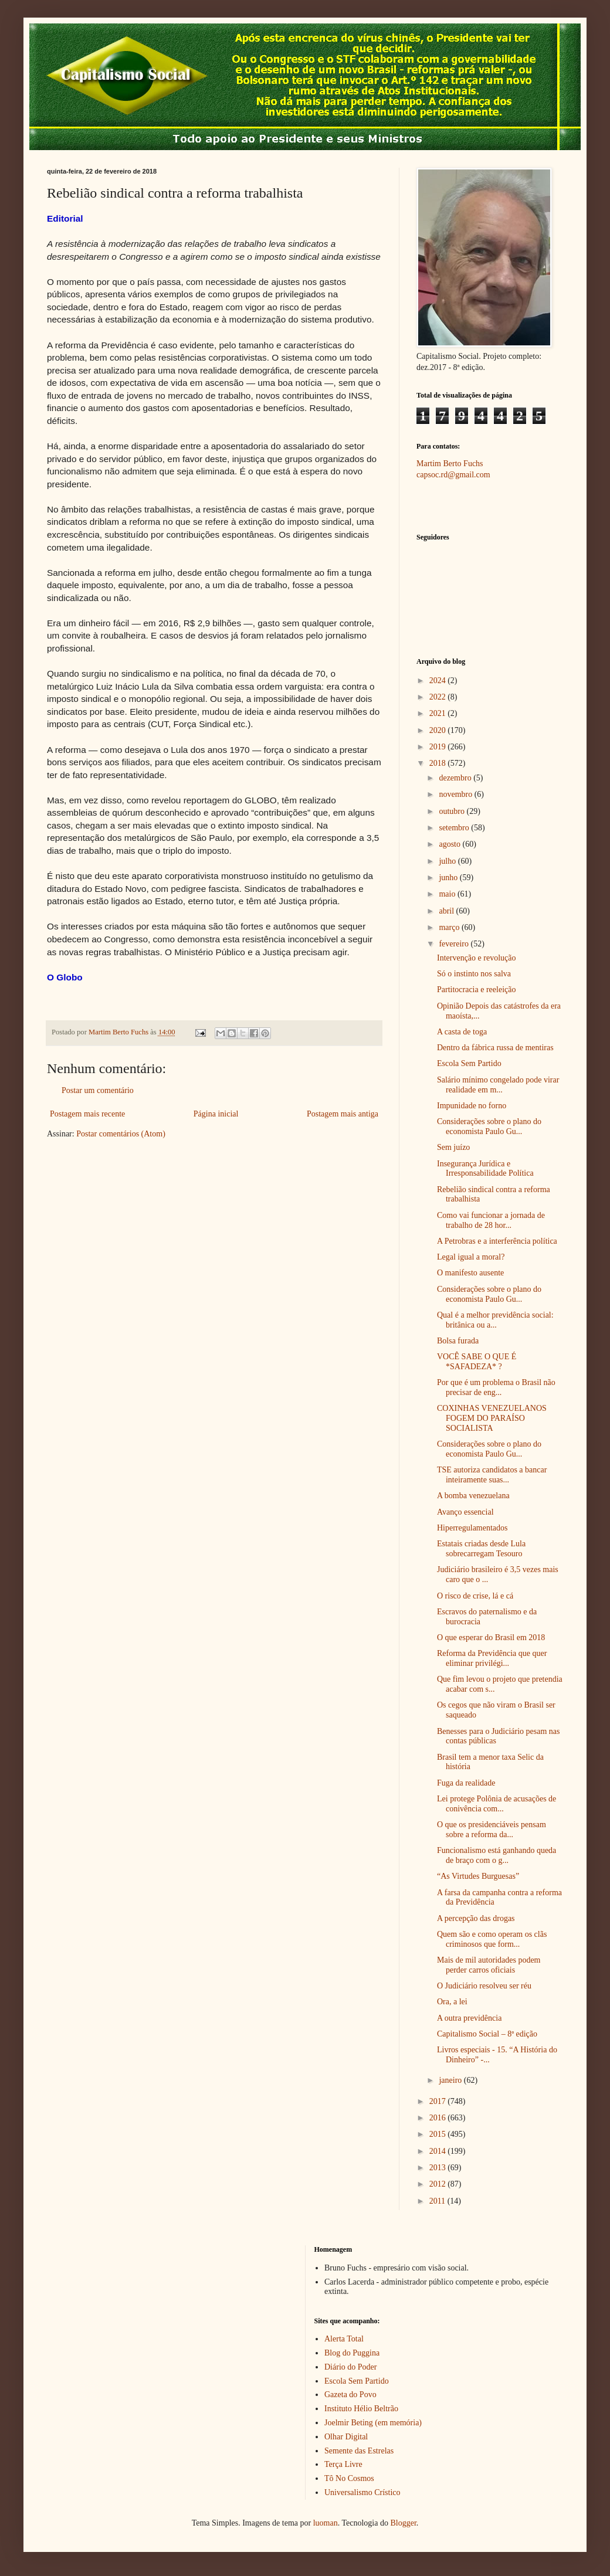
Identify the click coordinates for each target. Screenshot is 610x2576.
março (450, 927)
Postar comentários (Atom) (120, 1133)
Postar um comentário (98, 1090)
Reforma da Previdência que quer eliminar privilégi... (492, 1658)
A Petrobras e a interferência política (497, 1241)
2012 (438, 2184)
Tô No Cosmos (349, 2478)
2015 (438, 2134)
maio (448, 894)
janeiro (451, 2080)
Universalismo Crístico (362, 2492)
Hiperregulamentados (472, 1527)
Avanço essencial (465, 1512)
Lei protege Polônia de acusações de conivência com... (496, 1803)
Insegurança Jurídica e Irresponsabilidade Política (485, 1168)
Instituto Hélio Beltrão (361, 2408)
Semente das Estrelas (359, 2450)
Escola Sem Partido (469, 1063)
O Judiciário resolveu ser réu (484, 1985)
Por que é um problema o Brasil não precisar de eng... (496, 1387)
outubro (452, 811)
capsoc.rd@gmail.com (453, 474)
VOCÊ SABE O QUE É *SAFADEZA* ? (476, 1361)
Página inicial (216, 1113)
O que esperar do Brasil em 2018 (491, 1637)
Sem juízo (453, 1147)
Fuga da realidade (466, 1783)
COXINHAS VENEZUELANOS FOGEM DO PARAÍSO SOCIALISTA (492, 1418)
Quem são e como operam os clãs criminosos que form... (492, 1939)
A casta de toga (462, 1031)
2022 (438, 697)
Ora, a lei (452, 2001)
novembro (456, 794)
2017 (438, 2101)
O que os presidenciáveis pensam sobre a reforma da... (491, 1829)
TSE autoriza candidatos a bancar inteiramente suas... (492, 1474)
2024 (438, 680)
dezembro (456, 777)
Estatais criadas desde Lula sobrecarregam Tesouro (481, 1548)
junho (449, 877)
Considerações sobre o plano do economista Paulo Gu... (489, 1126)
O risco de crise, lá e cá (475, 1595)
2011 (438, 2201)
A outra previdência (469, 2018)
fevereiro (454, 943)
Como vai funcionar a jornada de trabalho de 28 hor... (491, 1220)
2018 (438, 763)
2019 (438, 746)
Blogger (403, 2523)
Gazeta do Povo (350, 2394)
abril (447, 911)
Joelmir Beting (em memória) (373, 2422)
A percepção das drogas (476, 1918)
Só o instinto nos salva (474, 973)
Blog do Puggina (351, 2352)
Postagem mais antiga (342, 1113)
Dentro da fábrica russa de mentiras (495, 1047)
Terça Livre (343, 2464)
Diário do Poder (350, 2367)
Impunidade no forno (471, 1105)
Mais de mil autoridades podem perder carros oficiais (489, 1965)
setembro (455, 827)
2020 (438, 730)
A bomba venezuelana (473, 1495)
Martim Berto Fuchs (449, 463)
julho (448, 861)
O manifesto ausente (470, 1272)
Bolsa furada (458, 1340)
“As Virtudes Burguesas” (478, 1876)
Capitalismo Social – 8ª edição (487, 2033)
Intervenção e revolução (476, 957)
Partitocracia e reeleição (476, 989)
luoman (325, 2523)
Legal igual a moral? (470, 1257)
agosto (450, 844)
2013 (438, 2167)
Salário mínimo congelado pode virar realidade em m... (498, 1084)
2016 (438, 2117)
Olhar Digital (346, 2436)
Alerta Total (344, 2338)
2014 (438, 2151)
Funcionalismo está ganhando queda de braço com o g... (496, 1855)
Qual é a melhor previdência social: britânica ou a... (495, 1320)
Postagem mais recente (87, 1113)
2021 (438, 713)
